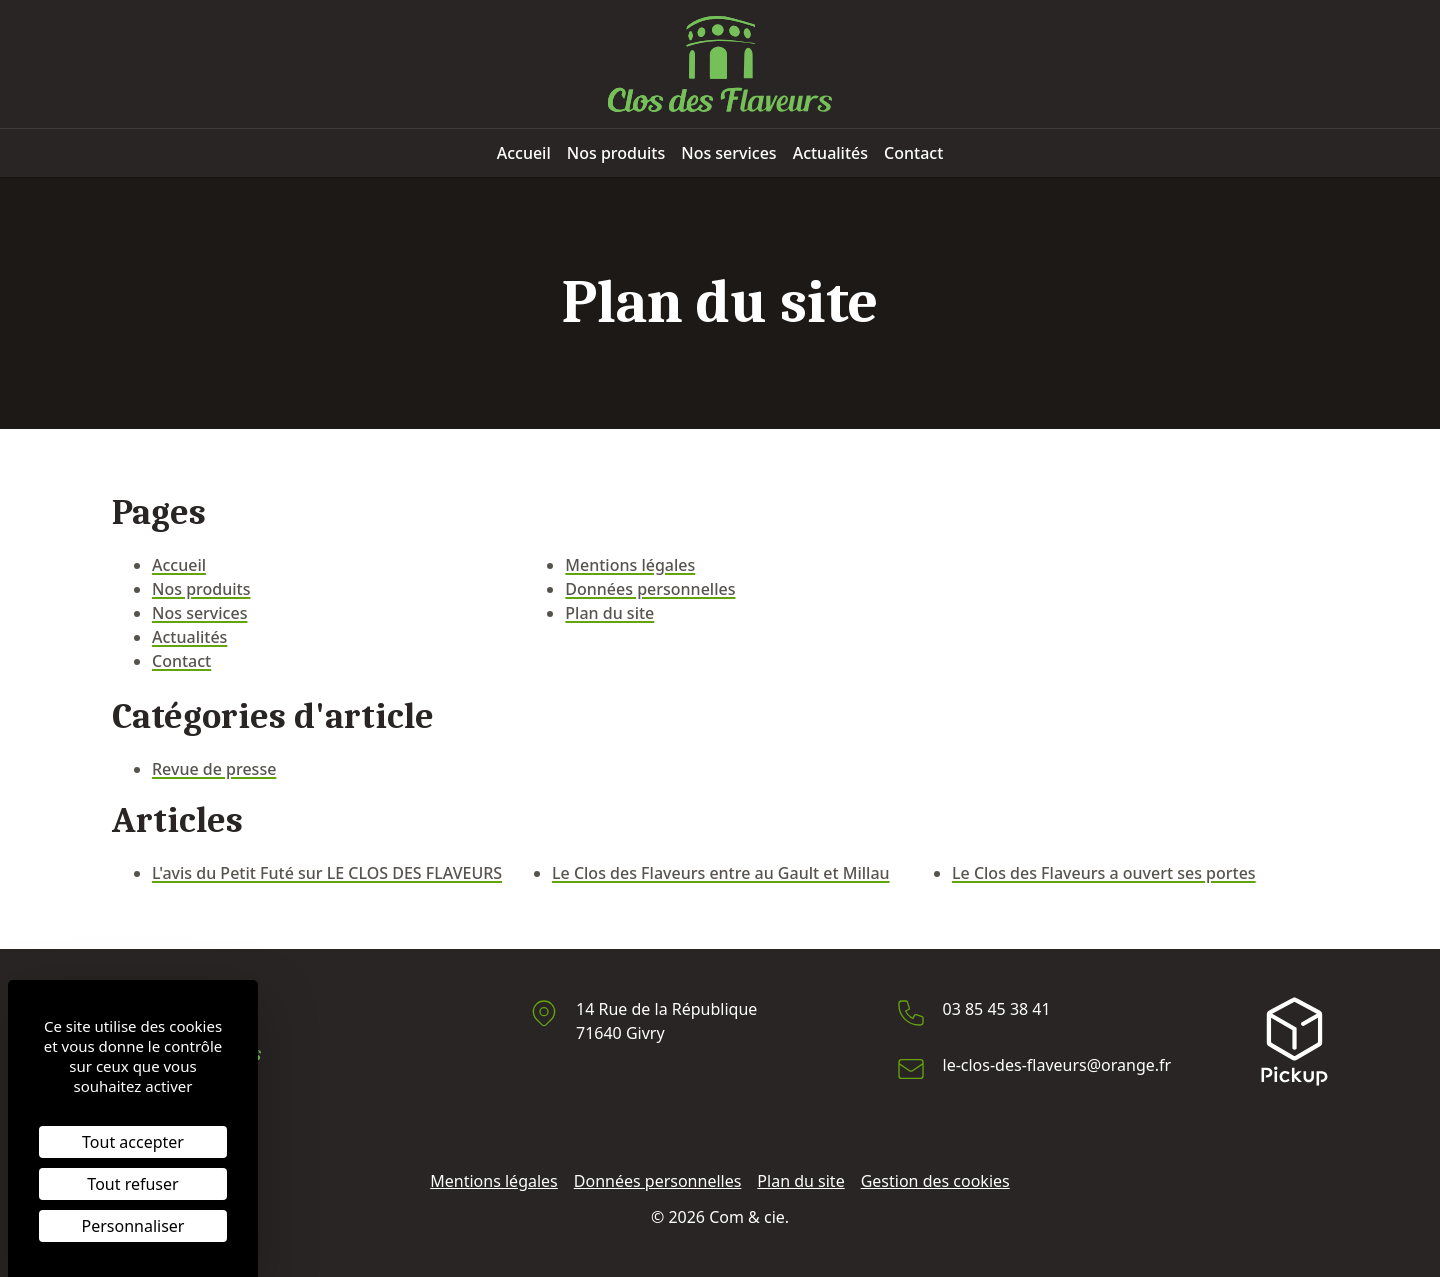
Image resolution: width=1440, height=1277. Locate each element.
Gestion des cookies (935, 1181)
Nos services (728, 153)
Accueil (524, 153)
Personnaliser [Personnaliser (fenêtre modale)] (133, 1226)
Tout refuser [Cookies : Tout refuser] (132, 1184)
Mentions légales (630, 565)
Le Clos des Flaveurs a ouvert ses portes (1104, 873)
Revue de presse (214, 769)
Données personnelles (650, 589)
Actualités (830, 153)
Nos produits (616, 153)
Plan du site (609, 613)
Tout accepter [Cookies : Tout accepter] (133, 1142)
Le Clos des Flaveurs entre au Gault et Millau (721, 873)
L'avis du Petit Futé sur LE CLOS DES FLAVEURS (327, 873)
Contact (913, 153)
